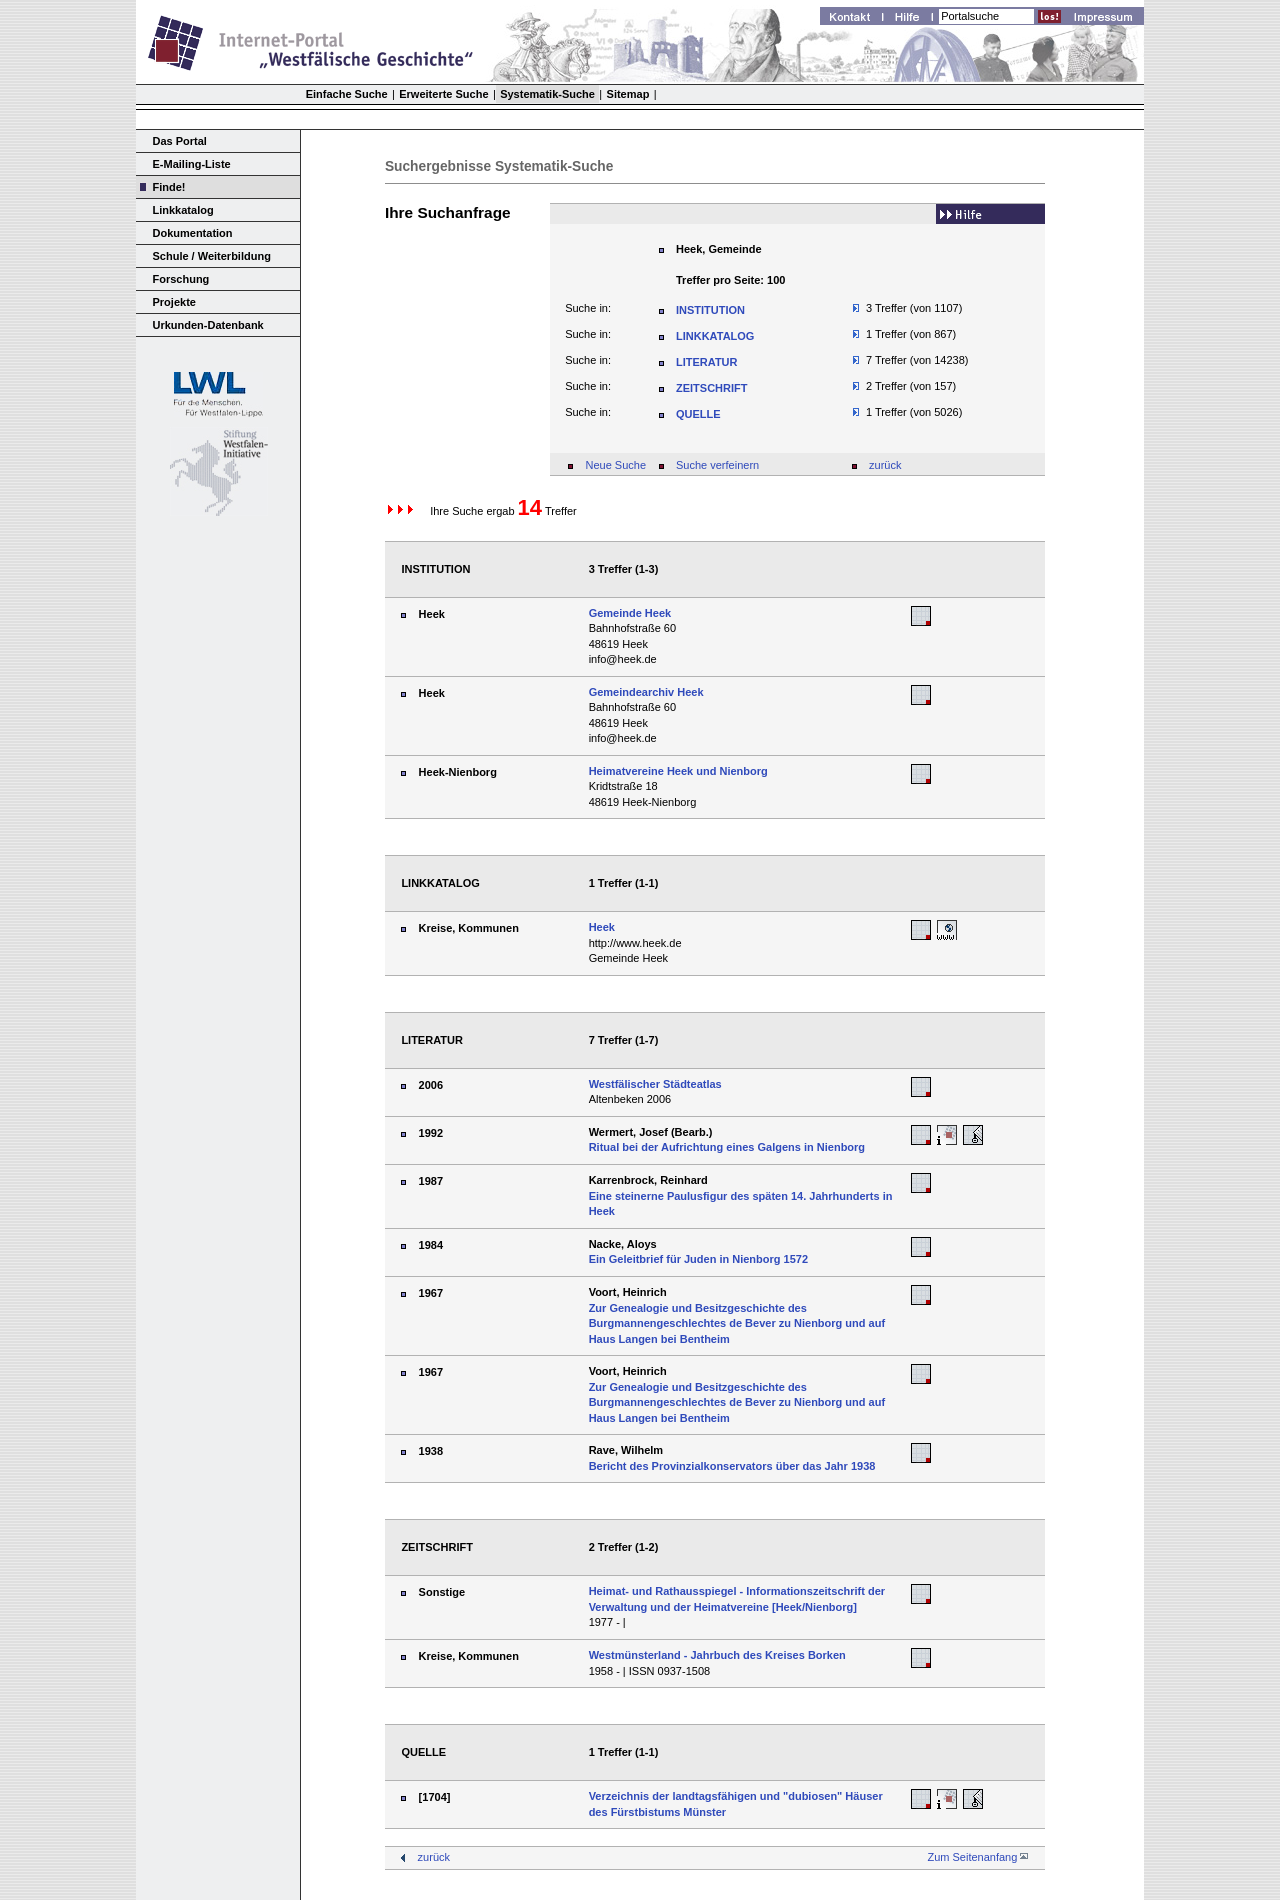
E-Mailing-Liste (192, 164)
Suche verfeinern (717, 465)
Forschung (181, 279)
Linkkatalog (183, 210)
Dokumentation (193, 233)
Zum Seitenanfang (972, 1857)
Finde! (169, 187)
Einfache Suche (347, 94)
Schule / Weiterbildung (212, 256)
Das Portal (180, 141)
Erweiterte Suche (443, 94)
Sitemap (628, 94)
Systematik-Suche (547, 94)
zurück (885, 465)
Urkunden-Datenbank (208, 325)
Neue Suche (615, 465)
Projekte (174, 302)
